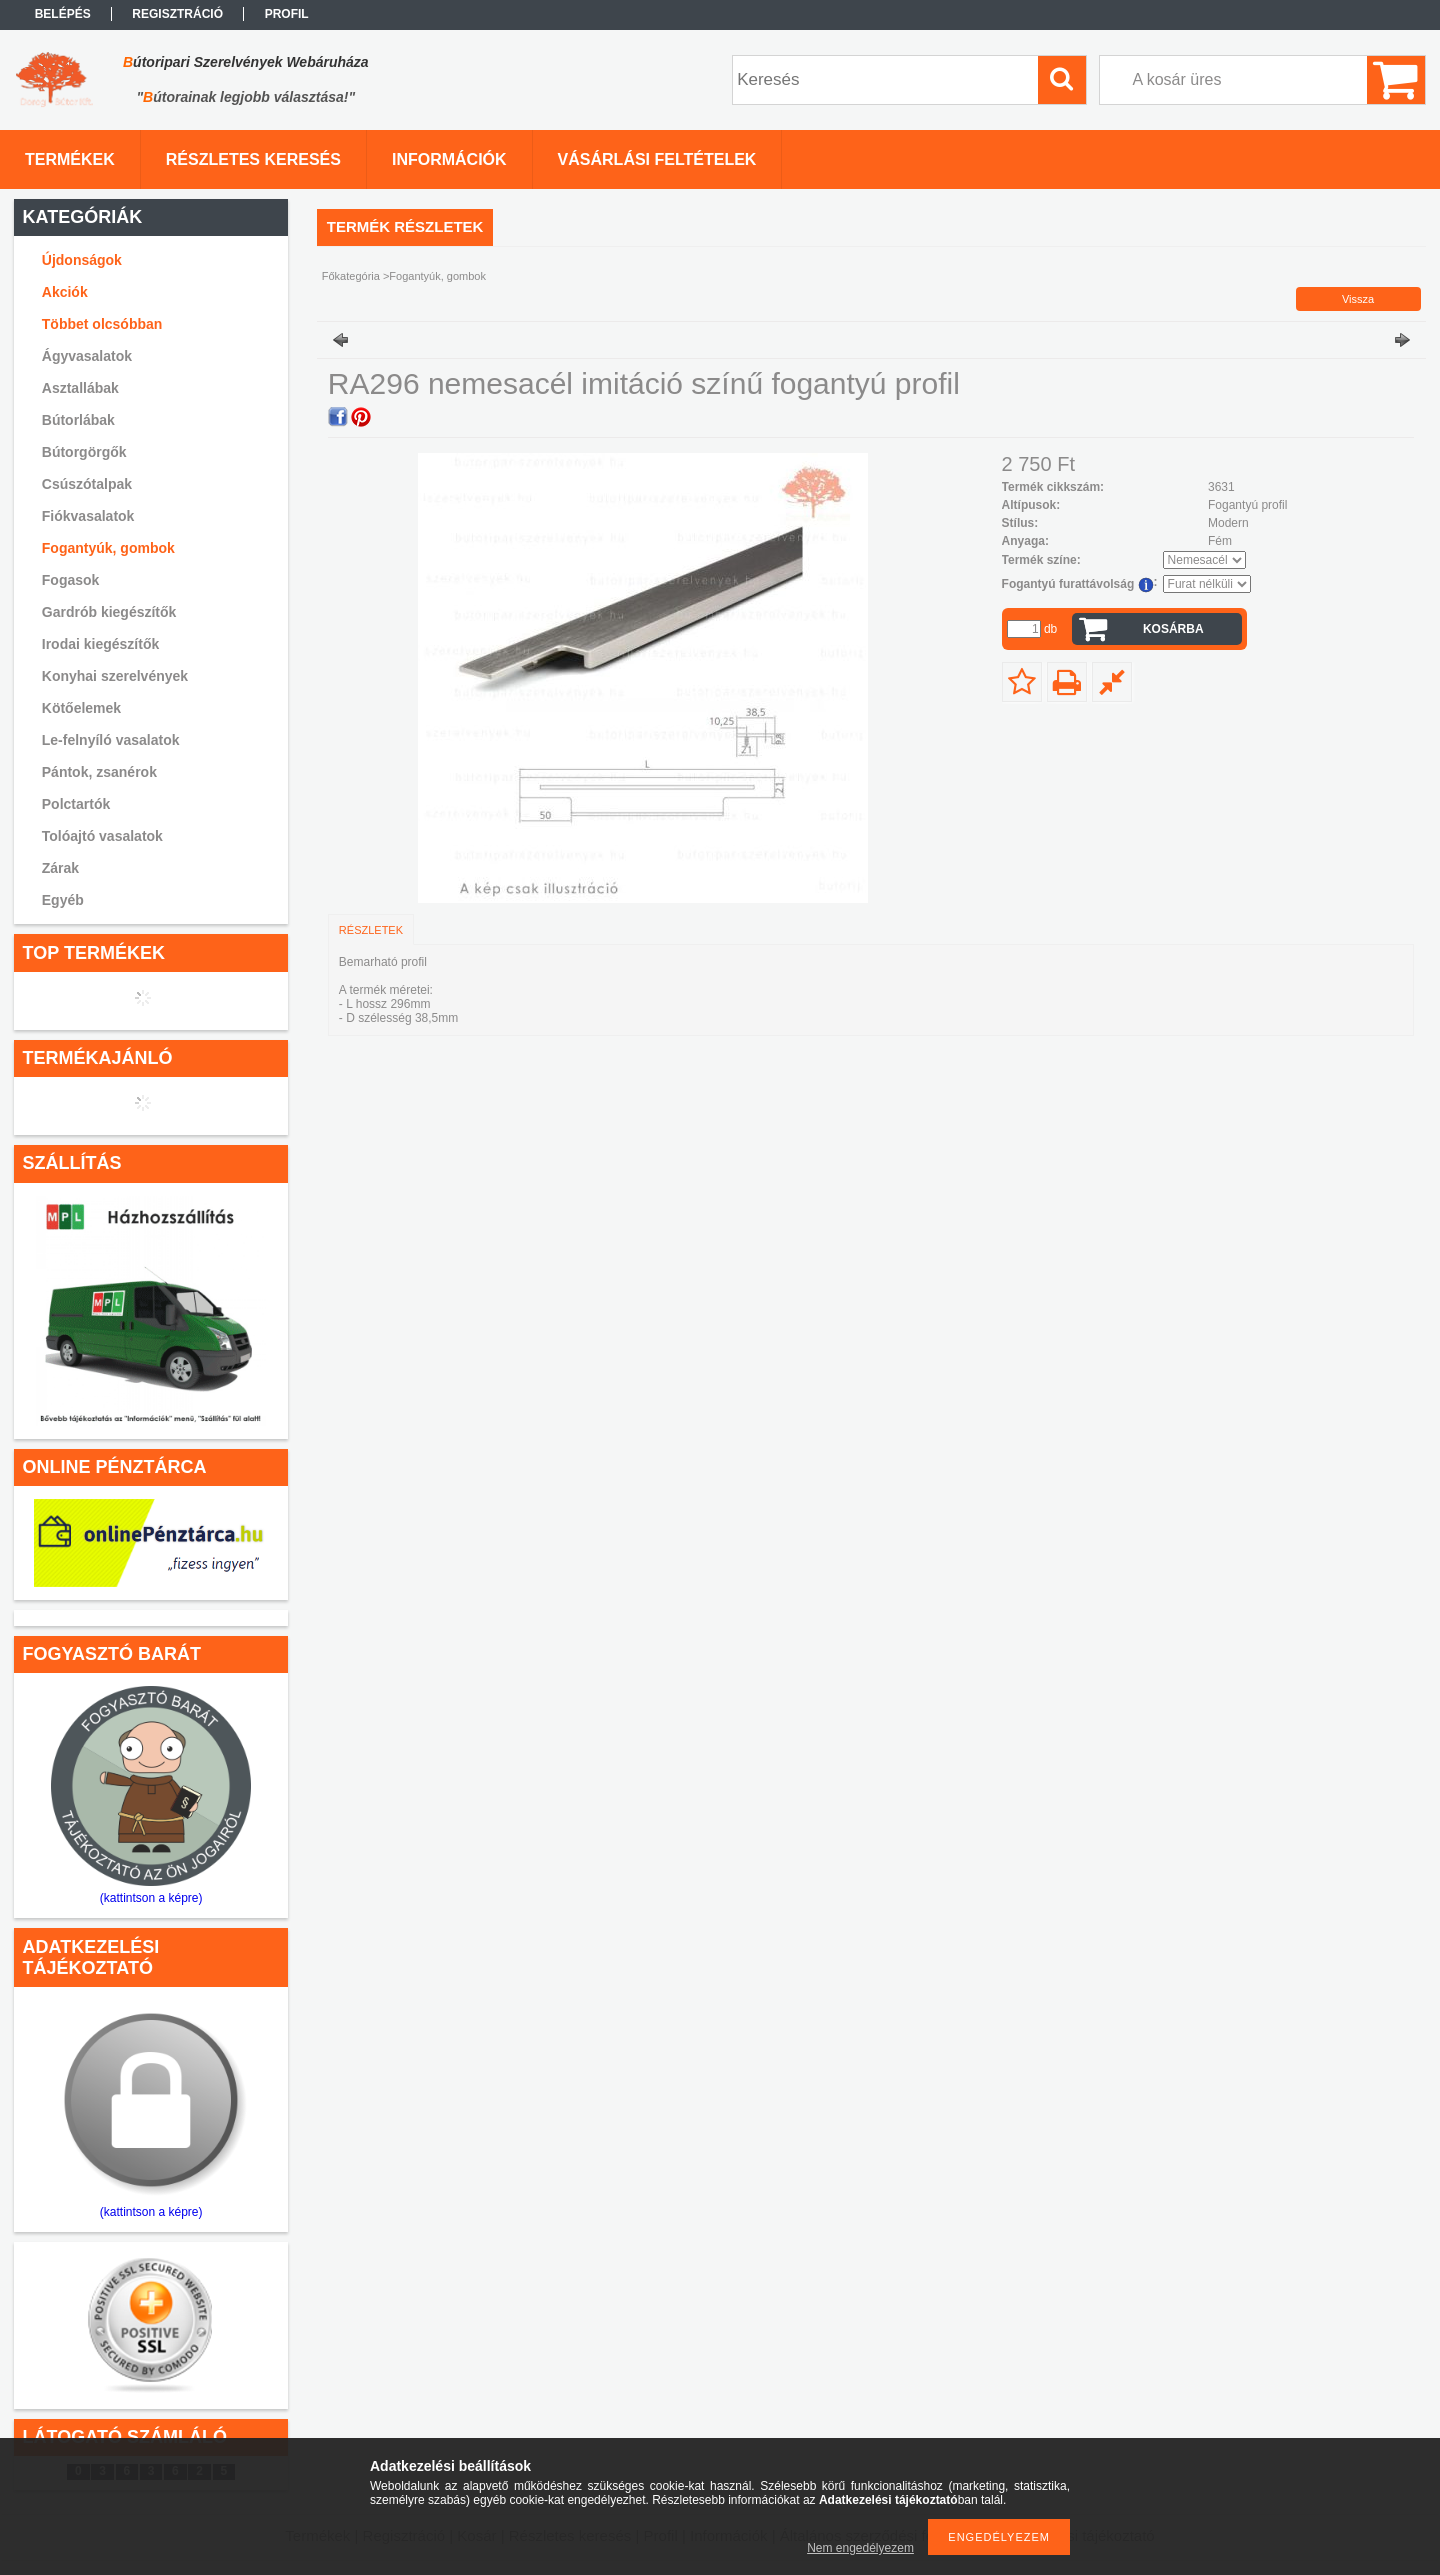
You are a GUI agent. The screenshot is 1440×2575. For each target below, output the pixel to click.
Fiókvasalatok (88, 516)
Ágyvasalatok (87, 356)
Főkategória (351, 276)
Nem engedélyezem (860, 2548)
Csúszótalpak (87, 484)
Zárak (60, 868)
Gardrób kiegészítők (109, 612)
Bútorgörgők (84, 452)
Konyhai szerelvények (115, 676)
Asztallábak (80, 388)
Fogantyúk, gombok (108, 548)
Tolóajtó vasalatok (102, 836)
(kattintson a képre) (151, 1898)
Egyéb (63, 900)
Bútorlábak (78, 420)
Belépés (63, 14)
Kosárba (1173, 629)
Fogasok (71, 580)
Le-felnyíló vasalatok (111, 740)
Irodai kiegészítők (100, 644)
